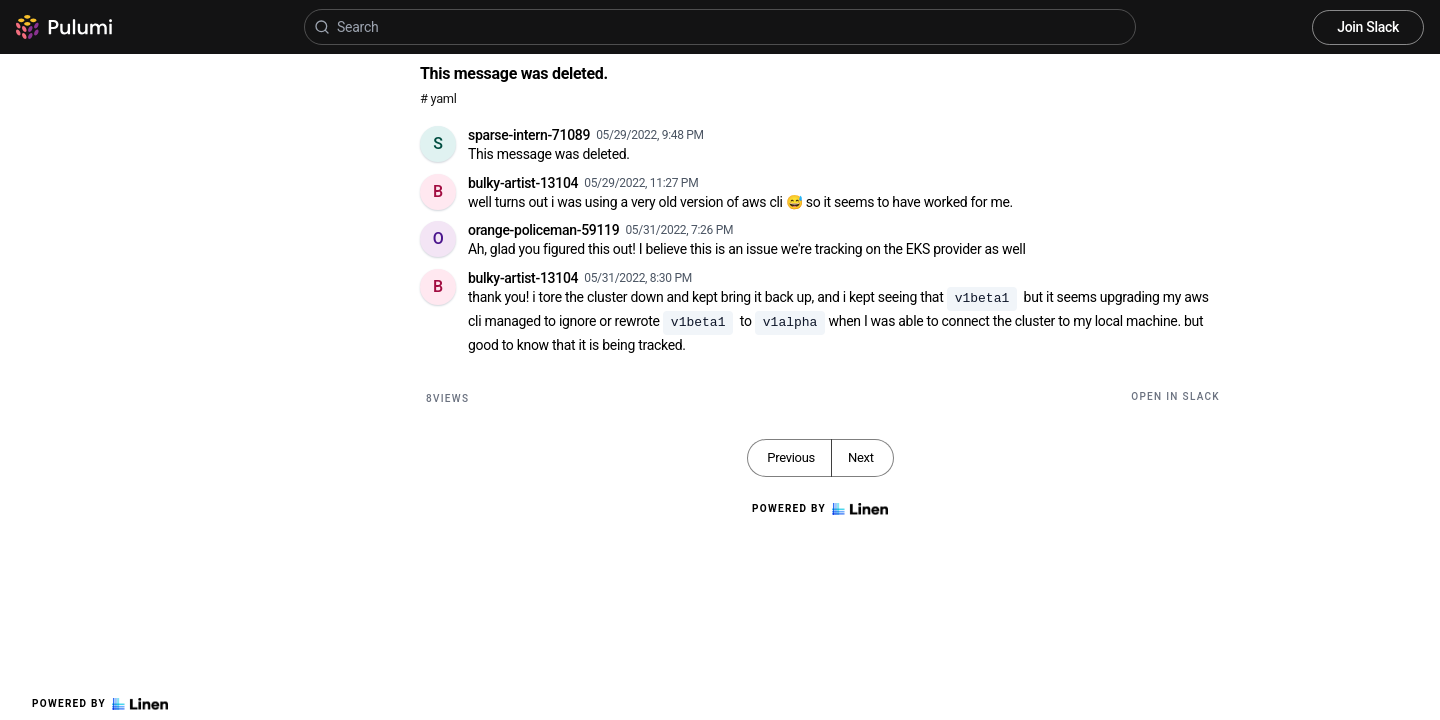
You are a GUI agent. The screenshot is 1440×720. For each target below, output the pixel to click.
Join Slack (1368, 27)
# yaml (438, 98)
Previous (791, 457)
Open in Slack (1175, 396)
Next (861, 457)
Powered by (100, 704)
